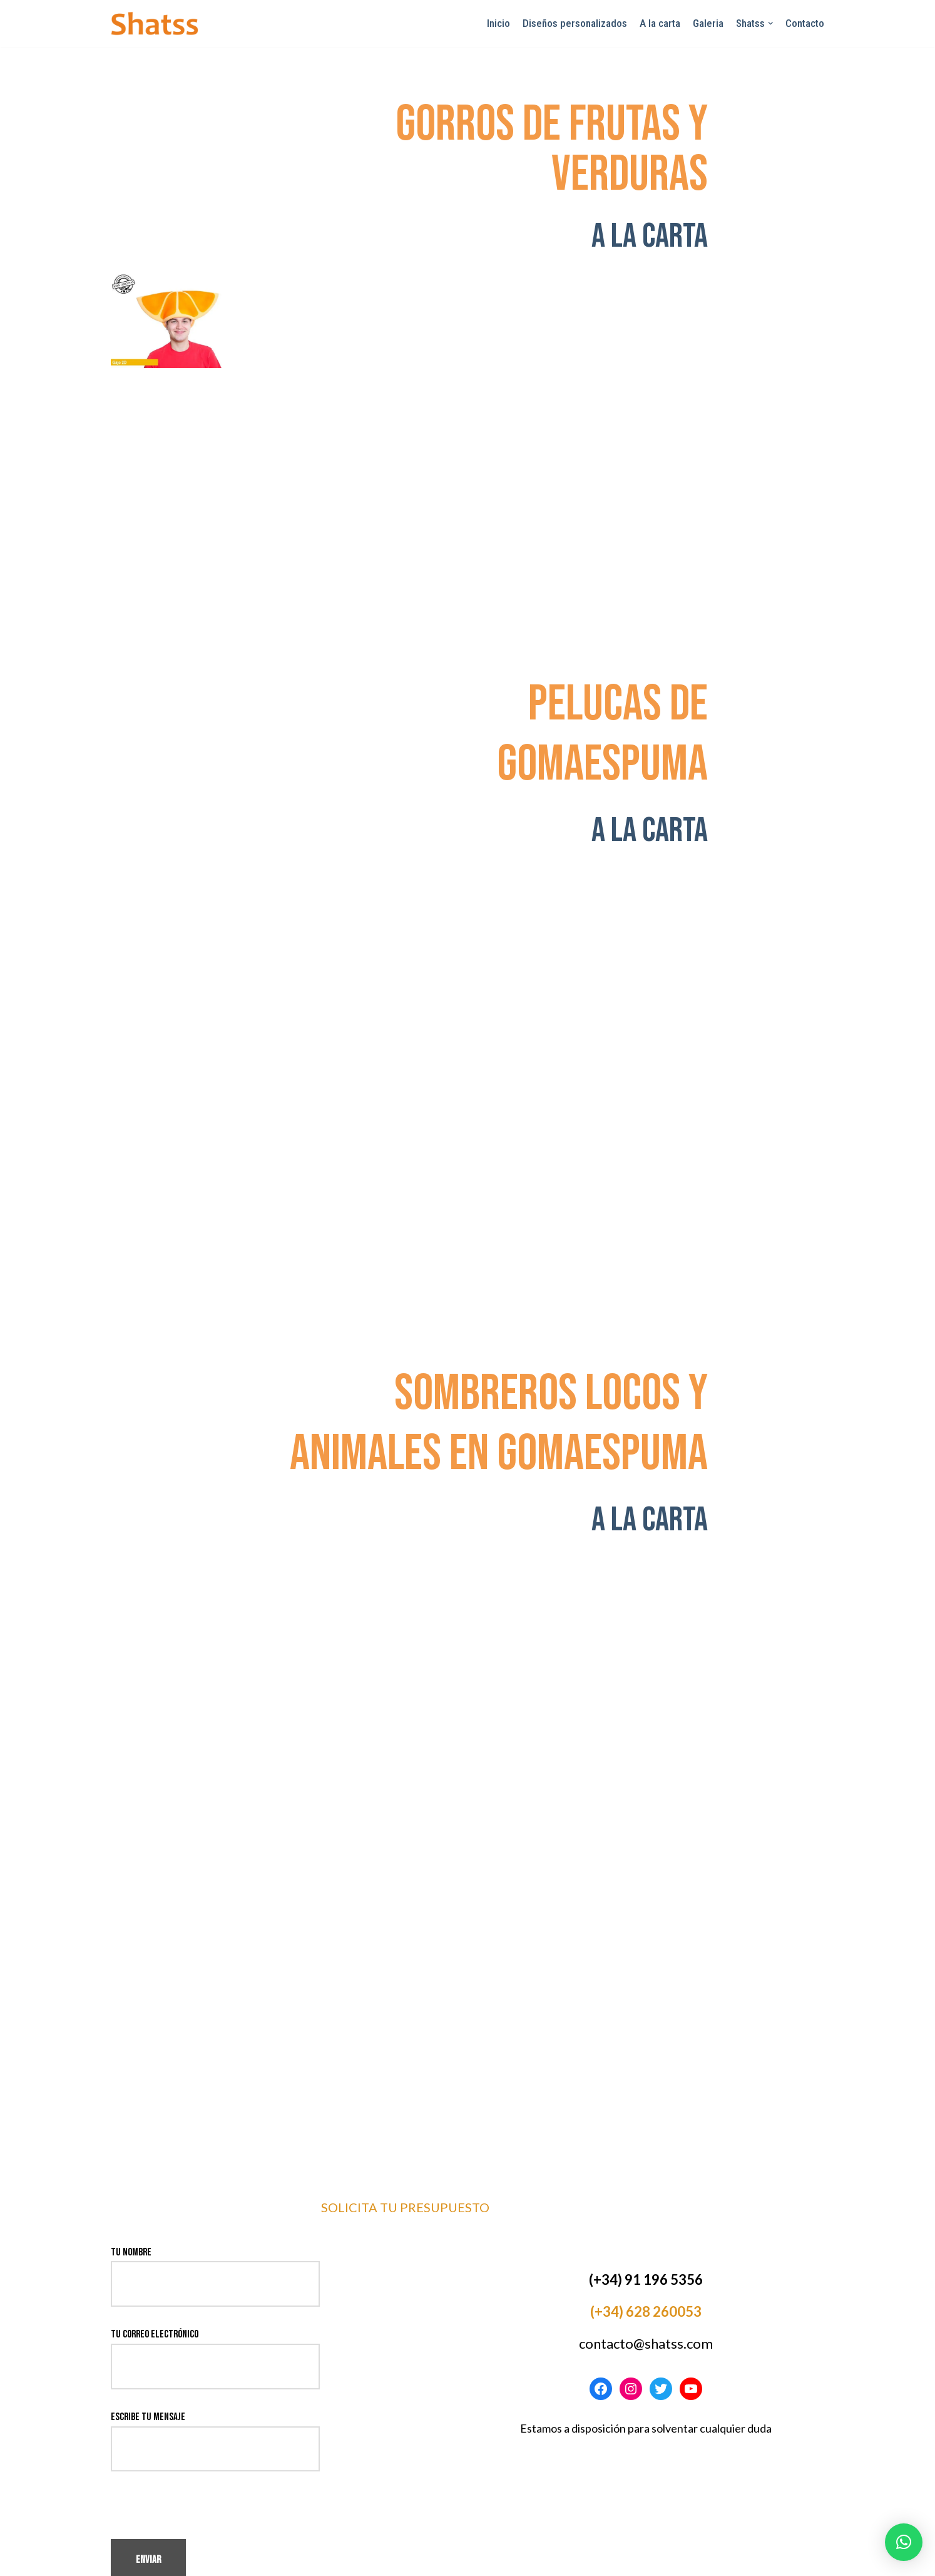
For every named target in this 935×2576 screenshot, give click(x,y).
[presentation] (206, 2457)
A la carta (660, 23)
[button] (903, 2542)
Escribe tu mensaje (215, 2376)
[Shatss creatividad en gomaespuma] (154, 23)
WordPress (232, 2559)
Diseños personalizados (575, 23)
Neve (120, 2559)
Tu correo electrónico (215, 2293)
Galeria (708, 23)
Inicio (498, 23)
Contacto (804, 23)
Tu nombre (215, 2210)
